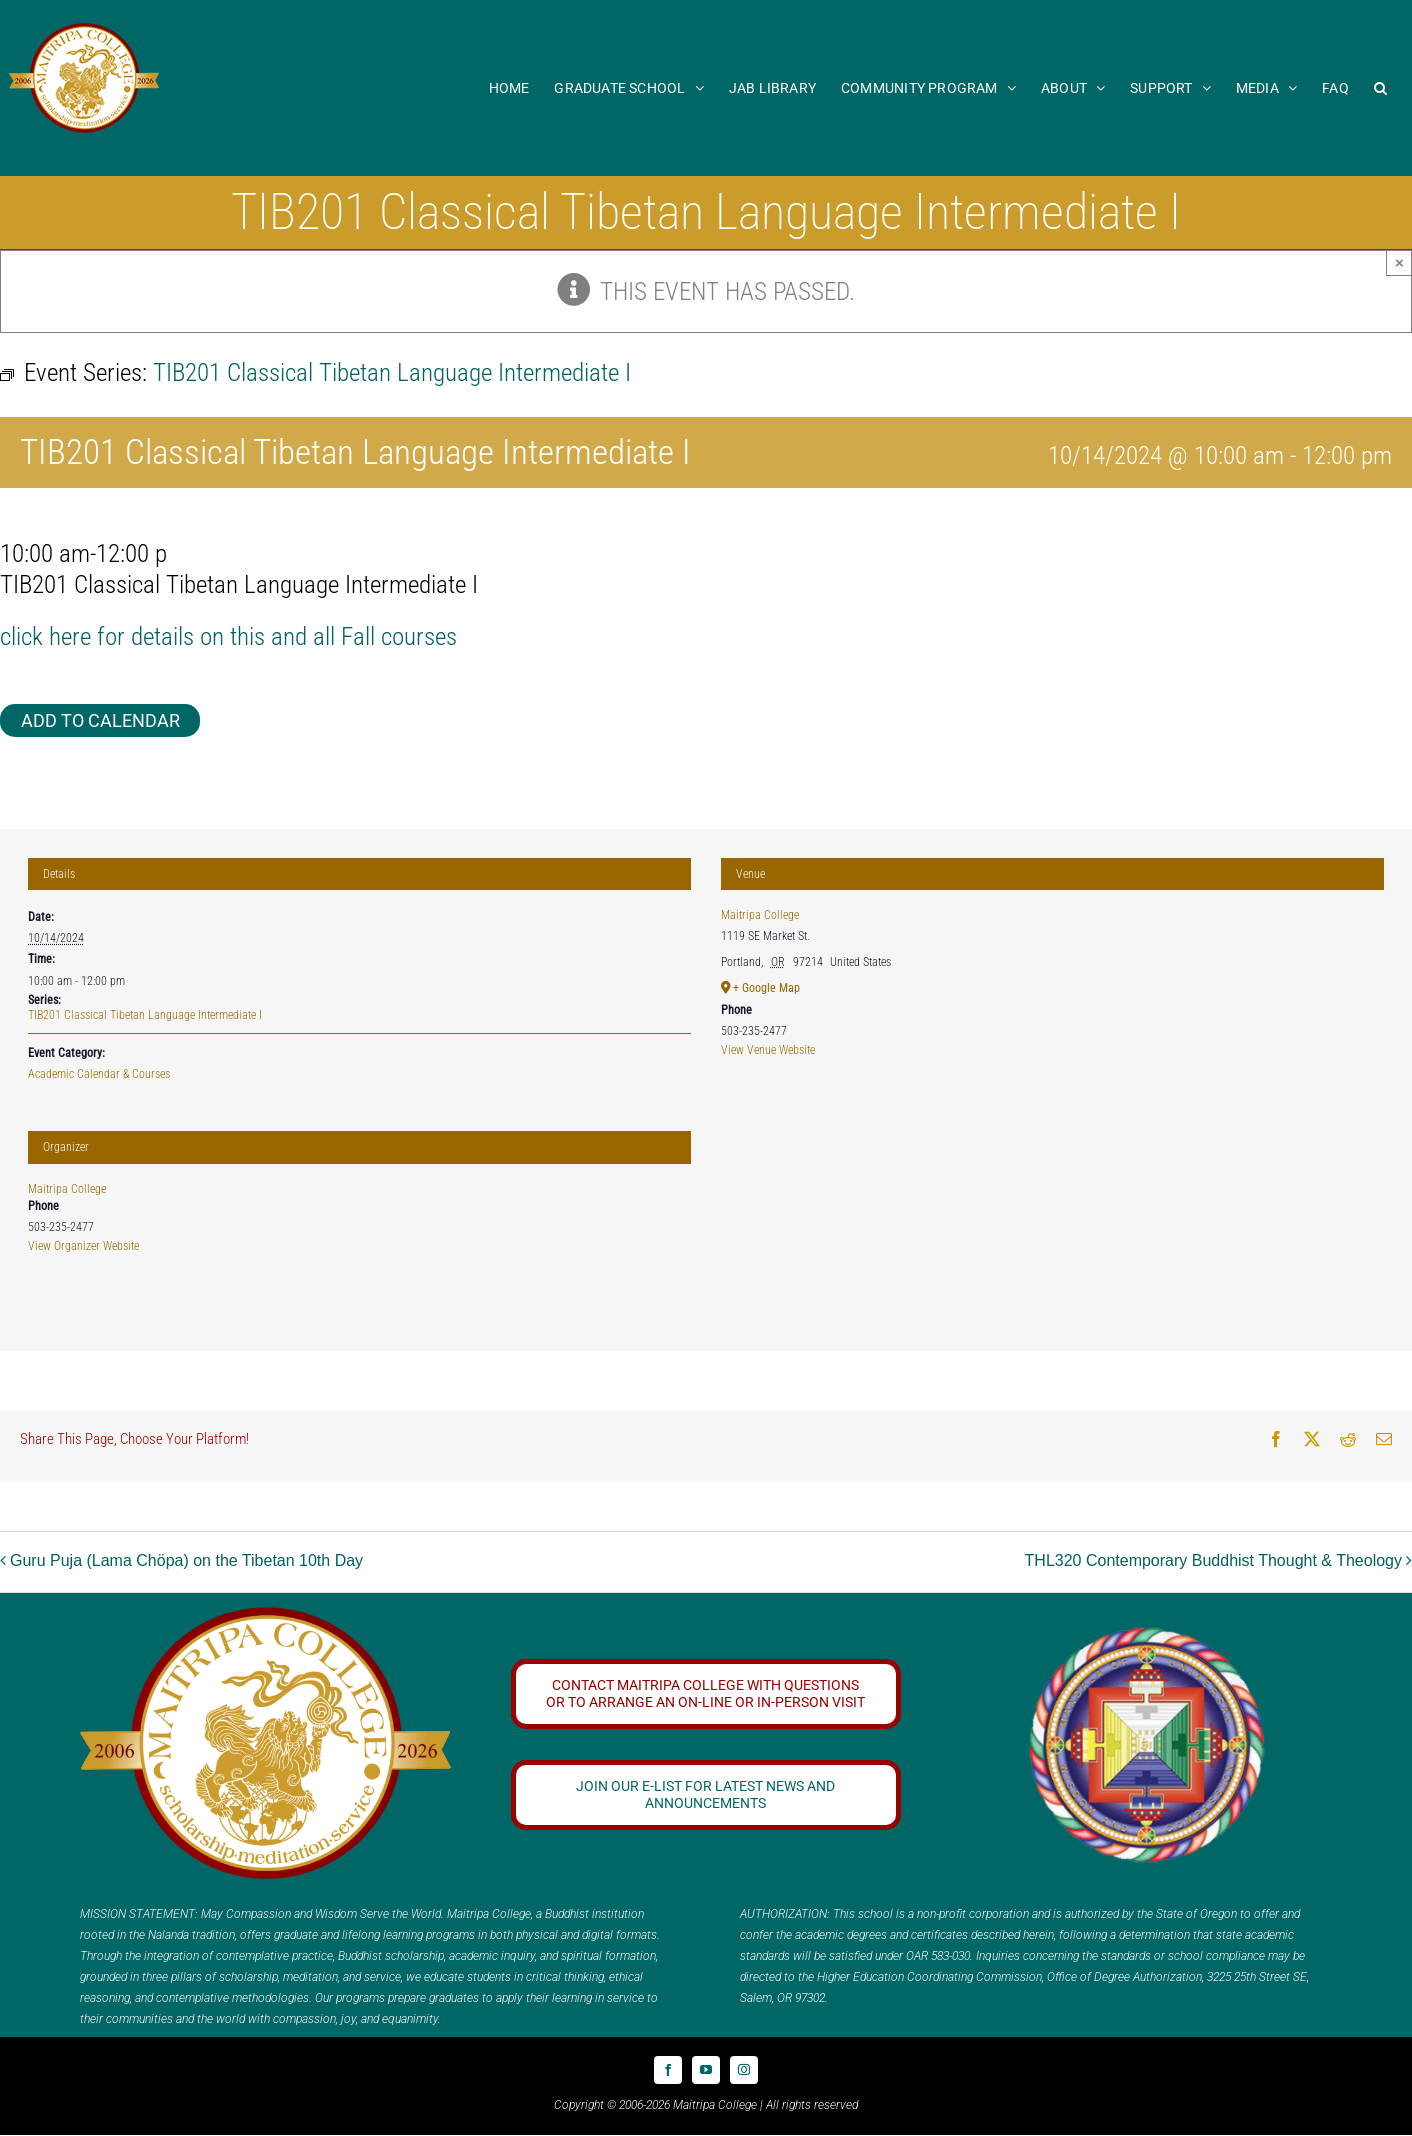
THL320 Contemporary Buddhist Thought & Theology (1213, 1560)
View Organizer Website (83, 1246)
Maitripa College (67, 1189)
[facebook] (668, 2070)
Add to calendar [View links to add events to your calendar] (100, 720)
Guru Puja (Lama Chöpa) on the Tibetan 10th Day (186, 1560)
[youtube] (706, 2070)
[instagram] (744, 2070)
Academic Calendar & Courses (99, 1074)
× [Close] (1399, 262)
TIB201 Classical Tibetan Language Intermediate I (145, 1015)
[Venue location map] (1052, 1212)
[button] (1380, 87)
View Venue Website (768, 1050)
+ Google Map (766, 988)
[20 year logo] (266, 1614)
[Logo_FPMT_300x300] (1147, 1632)
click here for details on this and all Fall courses (228, 636)
